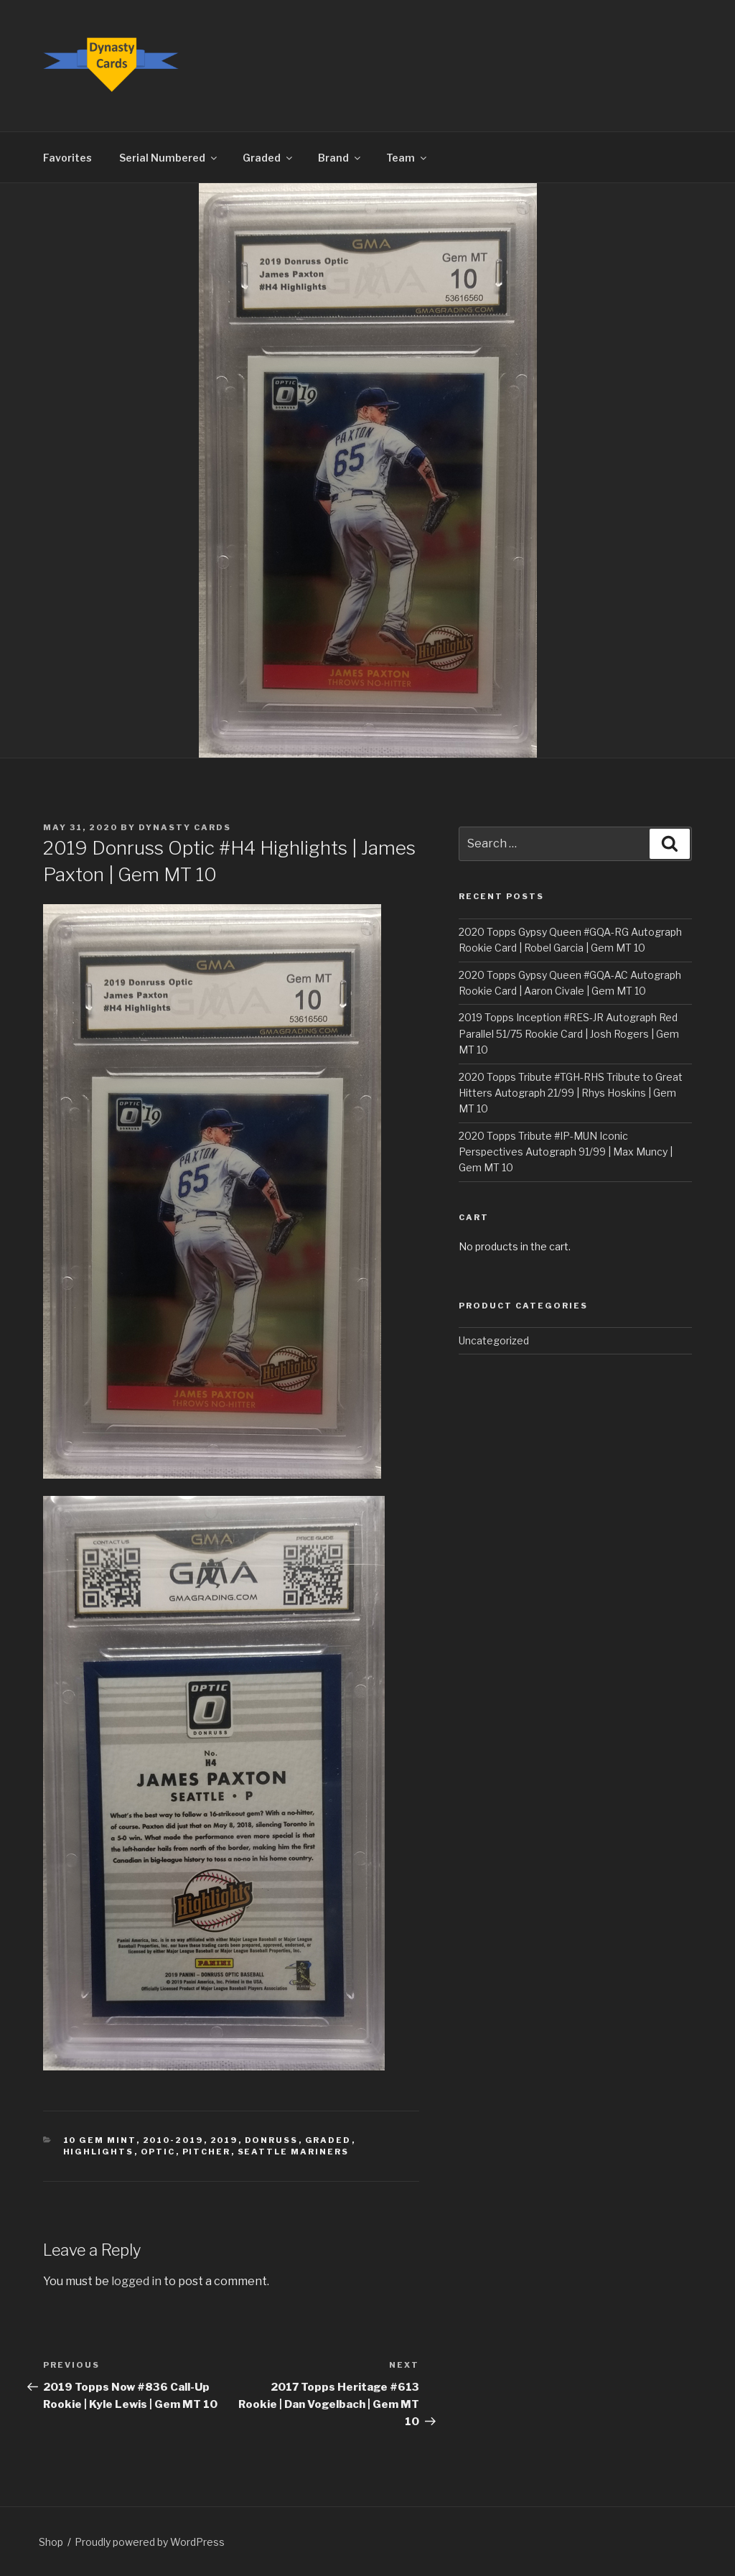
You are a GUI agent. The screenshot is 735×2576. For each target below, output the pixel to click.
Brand (340, 158)
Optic (158, 2152)
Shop (51, 2542)
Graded (268, 158)
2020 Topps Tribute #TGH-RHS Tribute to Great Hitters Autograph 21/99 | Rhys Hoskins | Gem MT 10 (571, 1093)
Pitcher (206, 2152)
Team (407, 158)
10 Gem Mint (99, 2140)
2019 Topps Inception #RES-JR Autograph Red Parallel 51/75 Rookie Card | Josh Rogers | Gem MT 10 (569, 1033)
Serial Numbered (169, 158)
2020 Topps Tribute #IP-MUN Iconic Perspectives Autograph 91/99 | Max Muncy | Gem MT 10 (566, 1152)
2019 (224, 2140)
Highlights (98, 2152)
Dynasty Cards (185, 827)
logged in (136, 2281)
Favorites (67, 158)
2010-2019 (173, 2140)
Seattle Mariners (294, 2152)
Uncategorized (494, 1340)
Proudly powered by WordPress (150, 2542)
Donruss (272, 2140)
